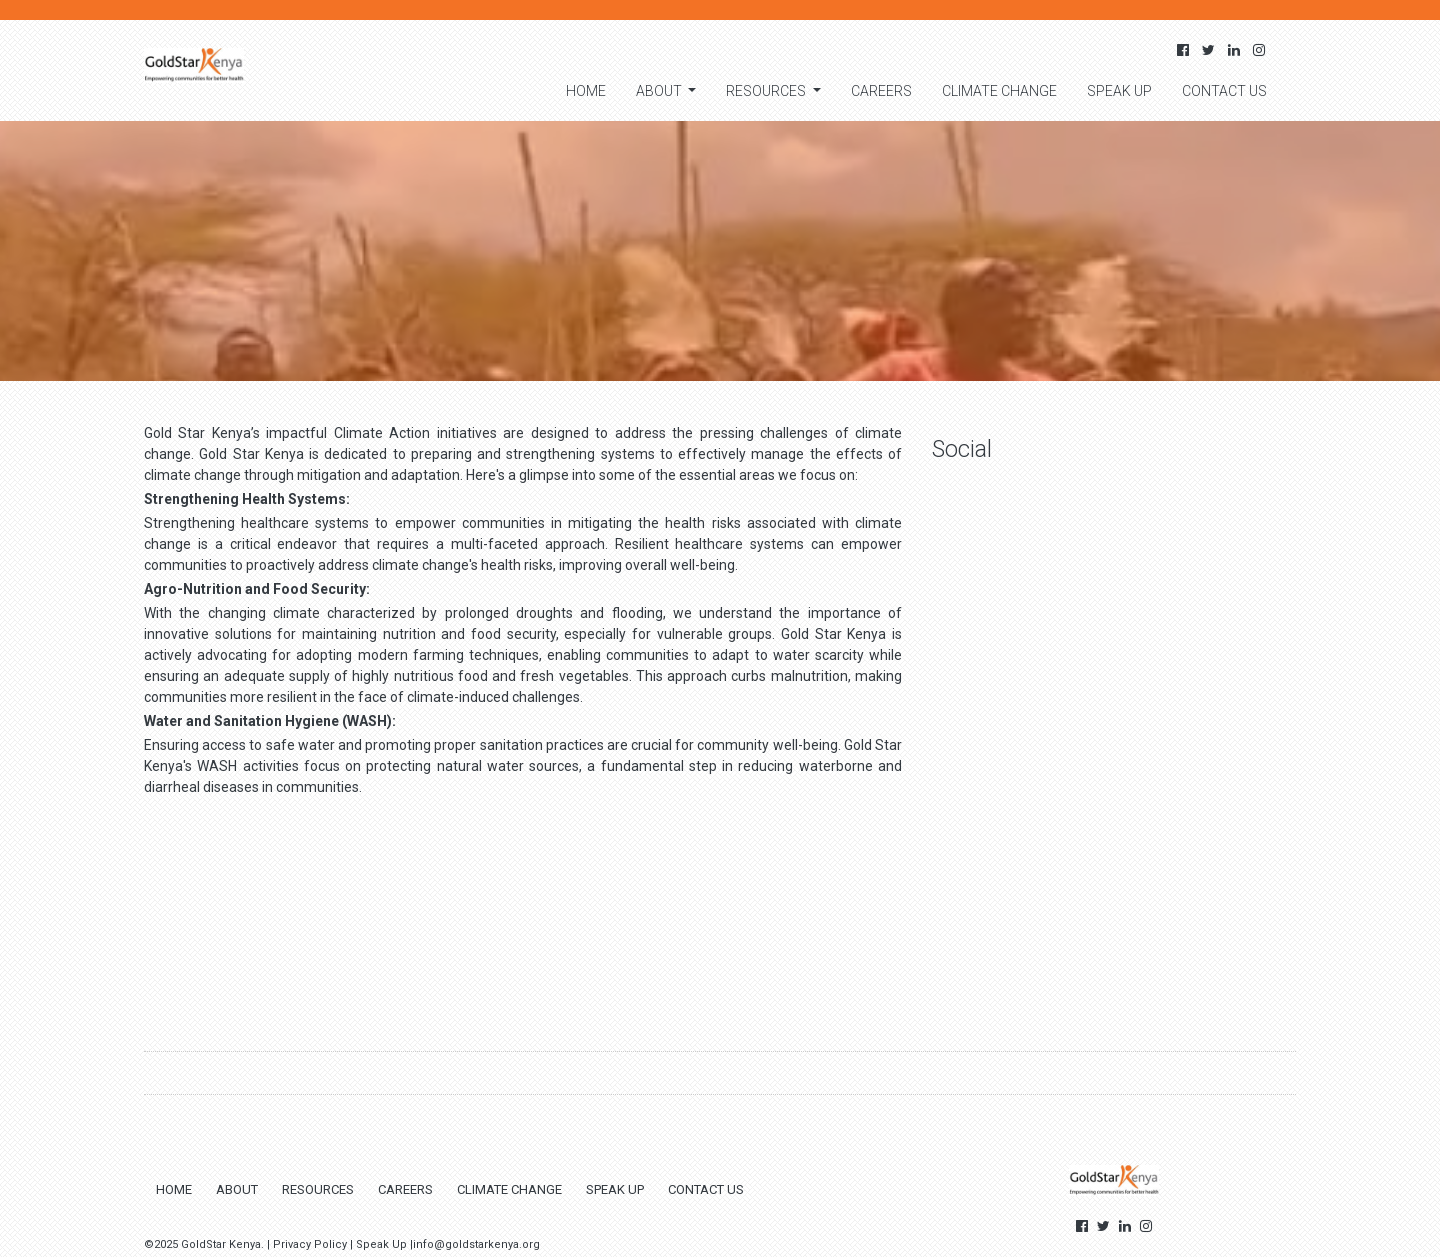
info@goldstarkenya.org (476, 1244)
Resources (767, 91)
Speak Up (1119, 91)
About (660, 91)
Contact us (1224, 91)
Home (586, 91)
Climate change (999, 91)
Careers (881, 91)
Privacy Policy (310, 1244)
